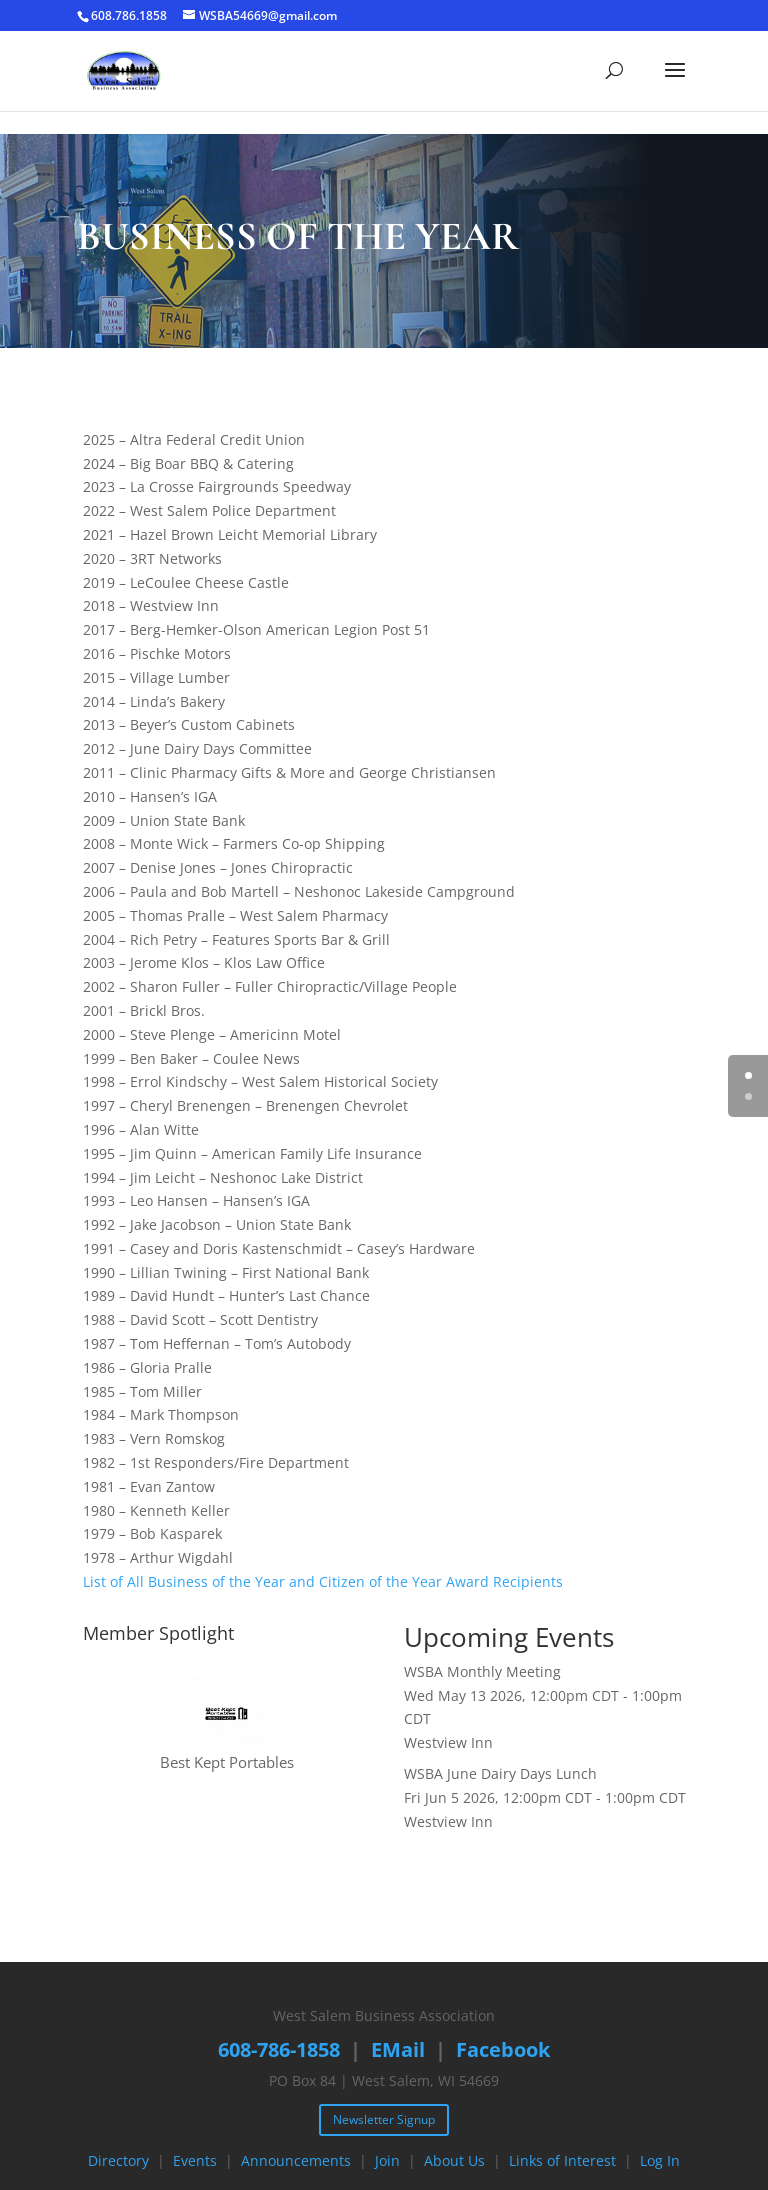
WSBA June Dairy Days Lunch (500, 1773)
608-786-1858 (279, 2049)
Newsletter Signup (384, 2119)
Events (195, 2160)
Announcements (296, 2160)
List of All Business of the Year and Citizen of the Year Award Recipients (323, 1581)
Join (387, 2160)
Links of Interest (562, 2160)
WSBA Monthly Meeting (482, 1671)
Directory (118, 2160)
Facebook (503, 2049)
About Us (454, 2160)
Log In (660, 2160)
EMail (398, 2049)
